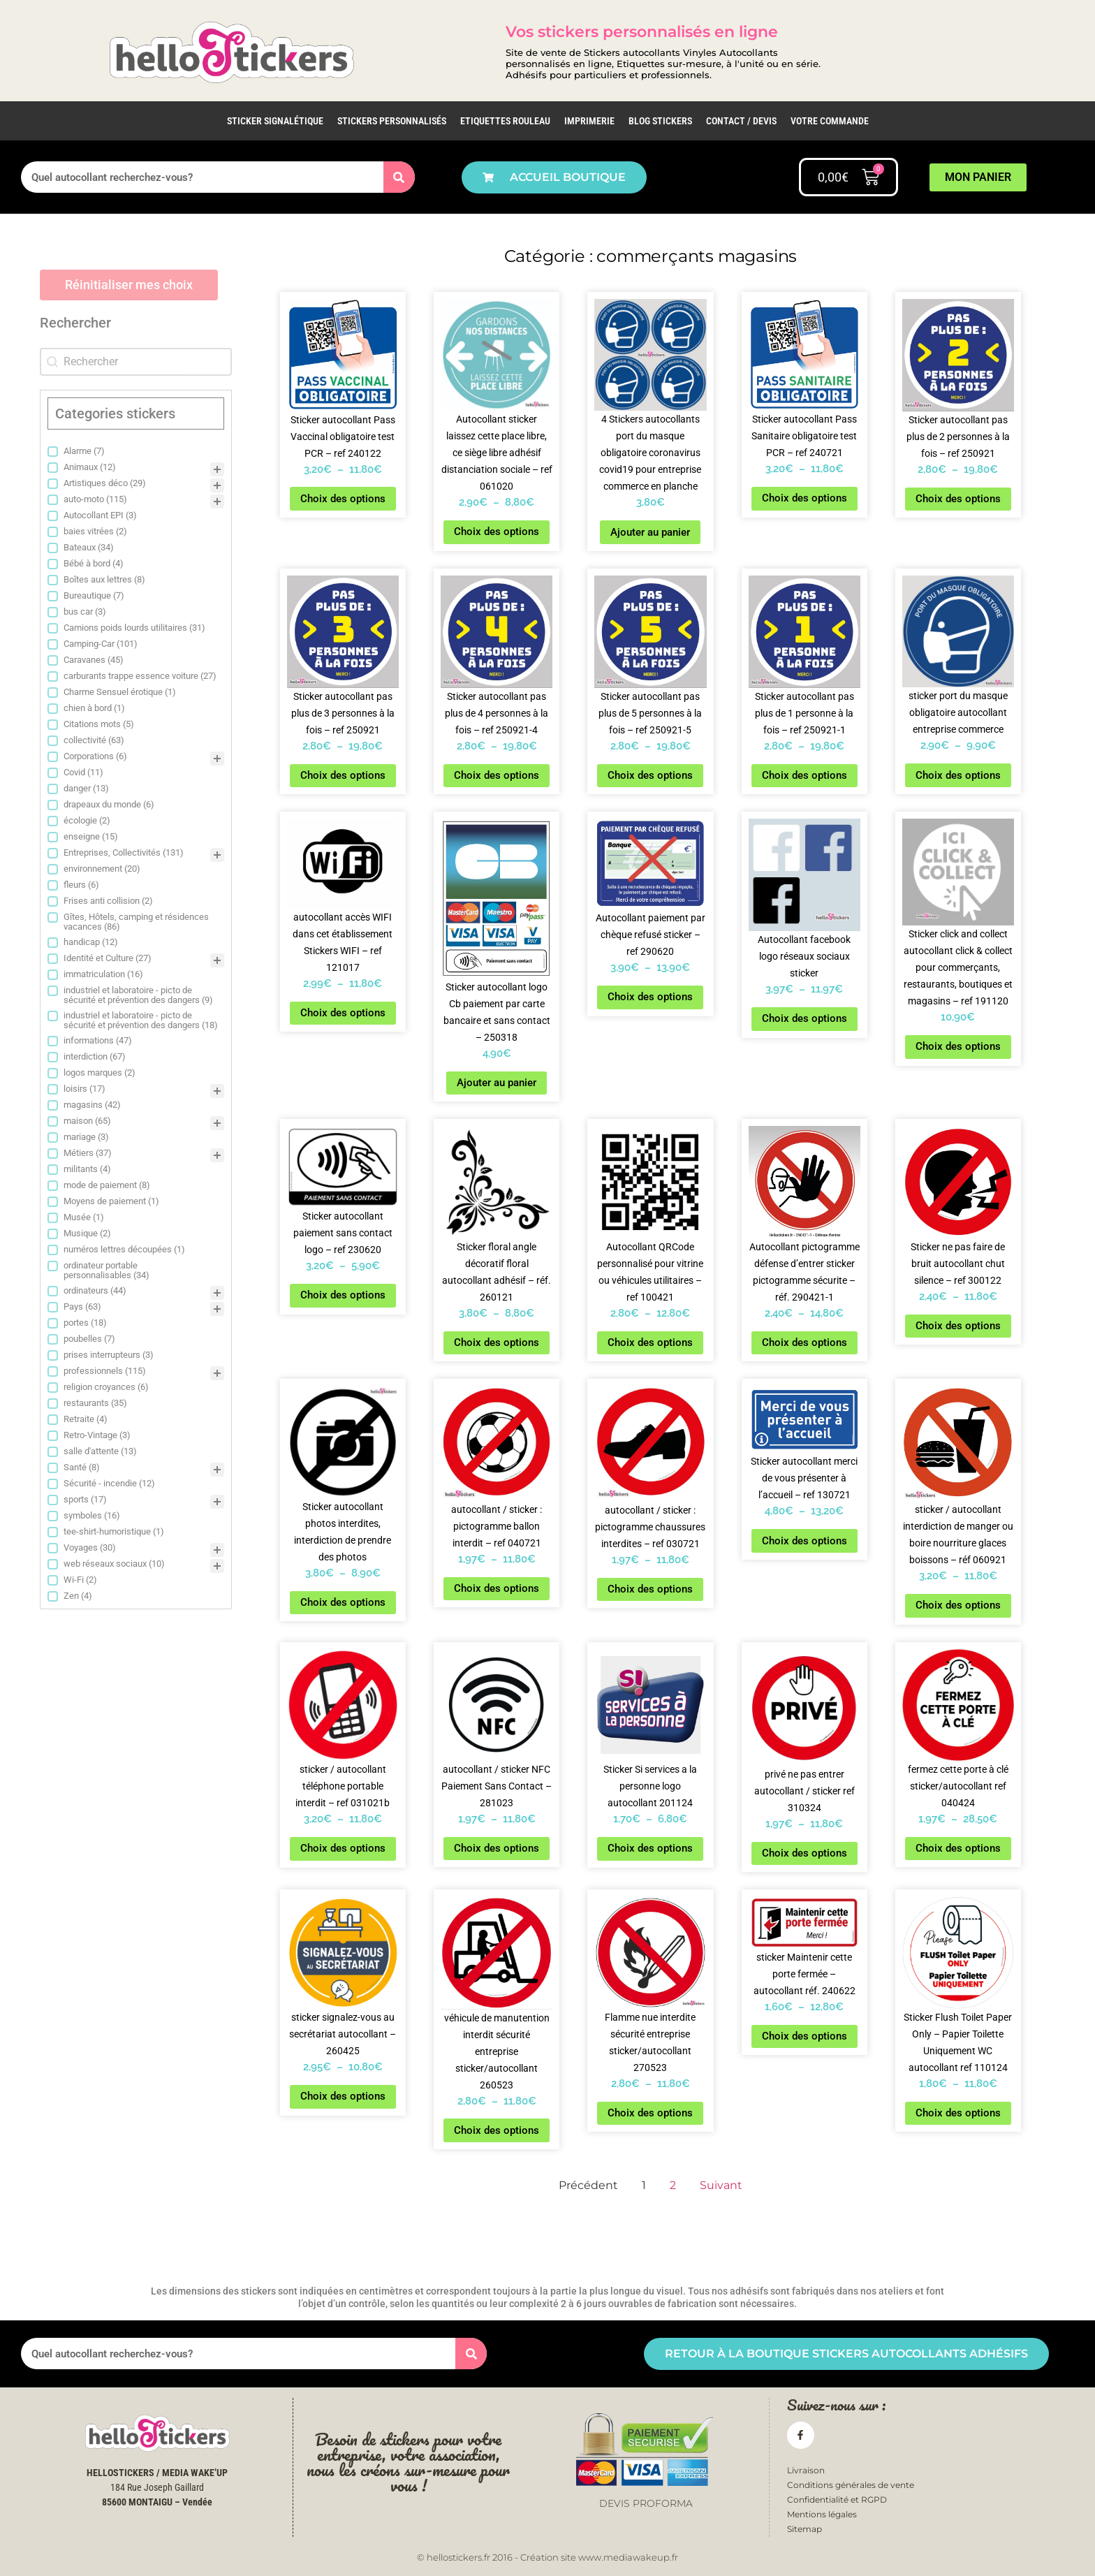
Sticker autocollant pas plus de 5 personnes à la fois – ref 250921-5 (650, 713)
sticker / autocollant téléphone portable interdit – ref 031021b (342, 1786)
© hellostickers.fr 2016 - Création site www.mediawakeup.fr (547, 2557)
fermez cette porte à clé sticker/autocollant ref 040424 (958, 1786)
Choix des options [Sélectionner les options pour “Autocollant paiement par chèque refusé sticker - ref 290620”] (650, 996)
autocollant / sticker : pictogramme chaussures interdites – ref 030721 (650, 1527)
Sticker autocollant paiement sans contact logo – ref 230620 (342, 1232)
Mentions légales (822, 2514)
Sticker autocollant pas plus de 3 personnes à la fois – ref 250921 (343, 713)
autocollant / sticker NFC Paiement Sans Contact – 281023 (496, 1786)
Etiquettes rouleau (505, 120)
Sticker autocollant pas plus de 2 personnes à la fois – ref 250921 (958, 436)
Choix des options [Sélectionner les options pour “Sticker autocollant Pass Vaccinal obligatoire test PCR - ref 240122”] (342, 498)
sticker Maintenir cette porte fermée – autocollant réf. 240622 (804, 1974)
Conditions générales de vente (850, 2485)
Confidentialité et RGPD (837, 2499)
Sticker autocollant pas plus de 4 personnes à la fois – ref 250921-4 (496, 713)
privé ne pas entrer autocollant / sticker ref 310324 (804, 1791)
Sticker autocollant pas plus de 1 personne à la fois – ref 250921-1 (804, 713)
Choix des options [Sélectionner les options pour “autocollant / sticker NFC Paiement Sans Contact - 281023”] (496, 1848)
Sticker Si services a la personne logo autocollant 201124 (650, 1786)
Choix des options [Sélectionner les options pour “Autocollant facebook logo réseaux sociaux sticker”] (804, 1018)
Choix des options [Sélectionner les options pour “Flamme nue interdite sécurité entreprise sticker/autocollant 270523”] (650, 2113)
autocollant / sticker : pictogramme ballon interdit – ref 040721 (496, 1526)
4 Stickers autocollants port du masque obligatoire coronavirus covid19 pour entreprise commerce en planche (650, 453)
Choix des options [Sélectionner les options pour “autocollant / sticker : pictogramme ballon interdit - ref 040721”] (496, 1588)
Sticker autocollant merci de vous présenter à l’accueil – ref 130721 (804, 1478)
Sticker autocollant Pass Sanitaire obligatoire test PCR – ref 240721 (804, 436)
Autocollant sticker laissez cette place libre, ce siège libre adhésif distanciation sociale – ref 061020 (496, 453)
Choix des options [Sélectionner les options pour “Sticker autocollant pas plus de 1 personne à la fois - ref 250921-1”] (804, 775)
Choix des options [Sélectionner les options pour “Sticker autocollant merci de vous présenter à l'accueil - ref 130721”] (804, 1541)
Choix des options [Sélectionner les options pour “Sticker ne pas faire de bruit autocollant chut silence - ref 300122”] (958, 1325)
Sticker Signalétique (275, 120)
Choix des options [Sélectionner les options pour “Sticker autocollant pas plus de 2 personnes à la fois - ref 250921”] (958, 498)
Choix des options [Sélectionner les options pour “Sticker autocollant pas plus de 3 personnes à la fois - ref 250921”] (342, 775)
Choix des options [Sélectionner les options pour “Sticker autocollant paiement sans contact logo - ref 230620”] (342, 1295)
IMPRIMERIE (589, 120)
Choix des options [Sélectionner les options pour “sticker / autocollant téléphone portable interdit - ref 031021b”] (342, 1848)
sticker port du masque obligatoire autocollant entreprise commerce (958, 712)
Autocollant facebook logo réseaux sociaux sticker (804, 956)
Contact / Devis (741, 120)
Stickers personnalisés (391, 120)
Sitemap (804, 2529)
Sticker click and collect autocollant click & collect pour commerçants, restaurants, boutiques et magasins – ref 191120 (958, 967)
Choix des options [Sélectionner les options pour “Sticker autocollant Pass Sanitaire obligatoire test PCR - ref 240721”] (804, 498)
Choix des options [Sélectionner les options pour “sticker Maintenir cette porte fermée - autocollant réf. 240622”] (804, 2036)
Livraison (806, 2470)
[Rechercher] (399, 177)
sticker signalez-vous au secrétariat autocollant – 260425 (342, 2034)
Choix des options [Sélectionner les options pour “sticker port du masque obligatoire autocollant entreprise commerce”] (958, 775)
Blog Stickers (660, 120)
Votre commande (830, 120)
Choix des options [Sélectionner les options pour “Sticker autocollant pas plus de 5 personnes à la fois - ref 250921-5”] (650, 775)
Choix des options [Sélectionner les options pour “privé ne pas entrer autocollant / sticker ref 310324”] (804, 1853)
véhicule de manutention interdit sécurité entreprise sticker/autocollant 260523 (497, 2051)
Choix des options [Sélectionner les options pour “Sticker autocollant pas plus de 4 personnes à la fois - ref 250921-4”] (496, 775)
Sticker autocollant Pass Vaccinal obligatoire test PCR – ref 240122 (343, 436)
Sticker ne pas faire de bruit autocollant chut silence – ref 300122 (958, 1263)
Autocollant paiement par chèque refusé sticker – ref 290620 (650, 934)
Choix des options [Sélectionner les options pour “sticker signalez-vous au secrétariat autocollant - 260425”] (342, 2096)
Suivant (721, 2185)
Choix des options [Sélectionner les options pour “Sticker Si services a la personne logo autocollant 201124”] (650, 1848)
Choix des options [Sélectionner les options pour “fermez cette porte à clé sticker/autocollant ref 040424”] (958, 1848)
